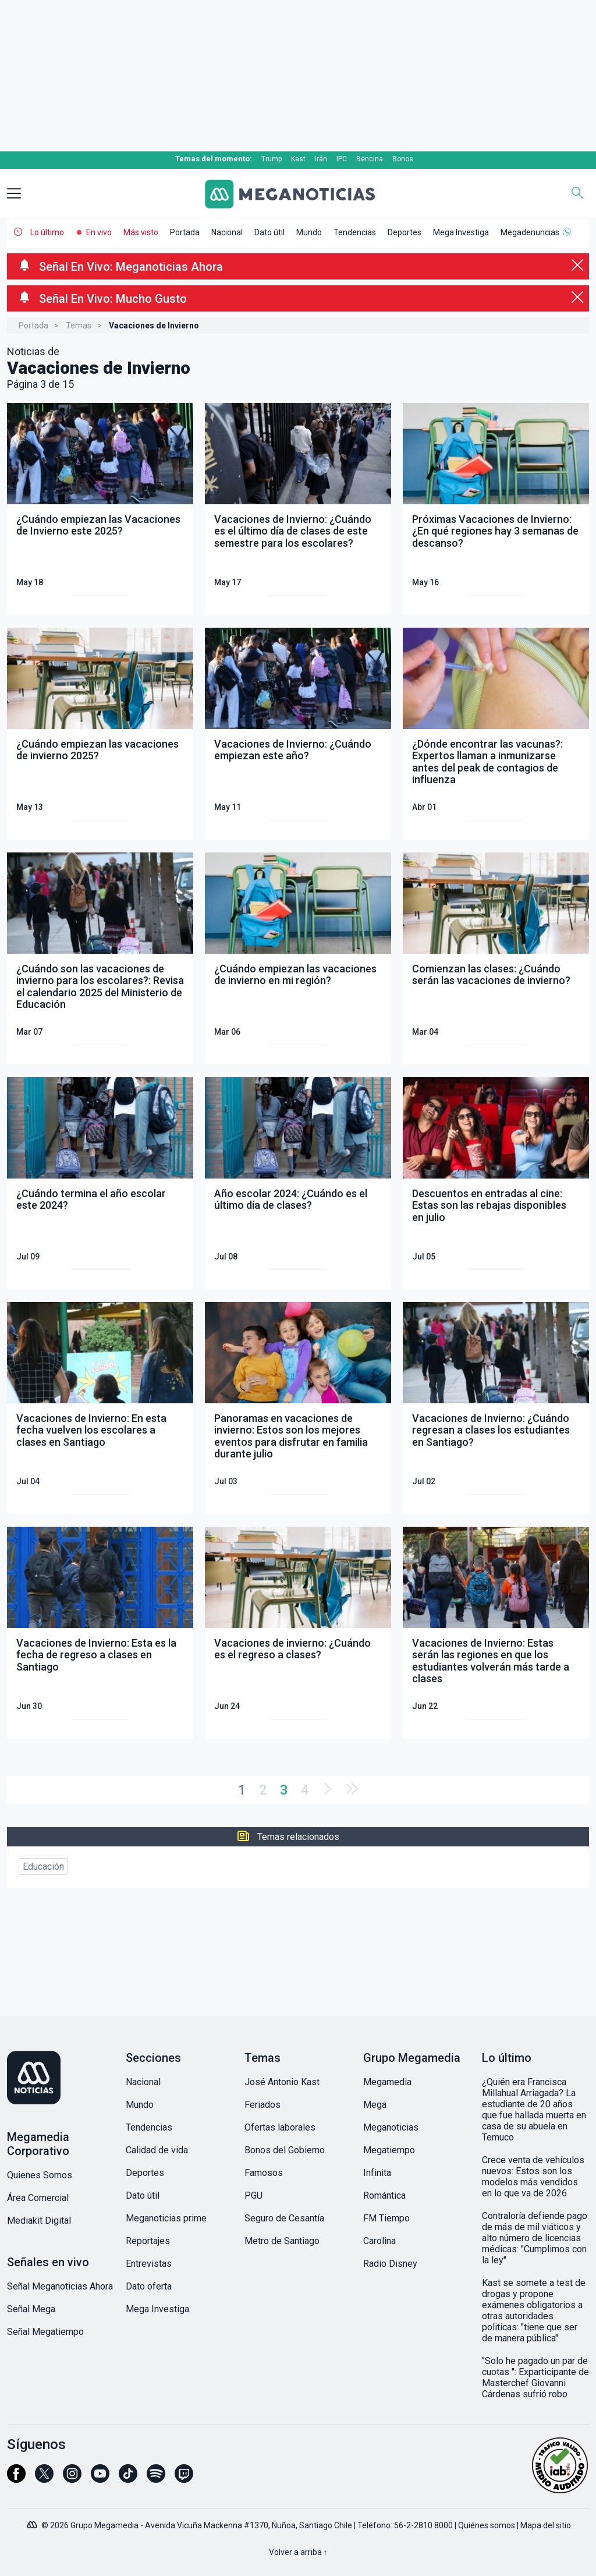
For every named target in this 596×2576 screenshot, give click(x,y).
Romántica (384, 2195)
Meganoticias (390, 2127)
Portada (185, 232)
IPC (341, 159)
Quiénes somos (486, 2525)
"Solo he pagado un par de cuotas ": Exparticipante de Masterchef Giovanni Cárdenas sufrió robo (535, 2377)
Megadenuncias (530, 232)
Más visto (140, 232)
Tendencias (355, 232)
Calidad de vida (157, 2150)
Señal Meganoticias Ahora (60, 2286)
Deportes (404, 232)
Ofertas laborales (279, 2127)
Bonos (402, 159)
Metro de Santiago (282, 2240)
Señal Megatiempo (45, 2331)
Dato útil (269, 232)
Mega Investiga (461, 232)
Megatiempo (389, 2150)
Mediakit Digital (39, 2220)
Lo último (47, 232)
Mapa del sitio (545, 2525)
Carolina (379, 2240)
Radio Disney (390, 2263)
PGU (253, 2195)
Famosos (263, 2172)
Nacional (227, 232)
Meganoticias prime (166, 2218)
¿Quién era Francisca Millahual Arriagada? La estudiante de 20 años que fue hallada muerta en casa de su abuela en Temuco (534, 2109)
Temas (78, 325)
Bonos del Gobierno (284, 2150)
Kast (298, 159)
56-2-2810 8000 (423, 2525)
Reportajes (148, 2240)
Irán (321, 159)
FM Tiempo (386, 2218)
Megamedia (387, 2081)
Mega (374, 2104)
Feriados (262, 2104)
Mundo (309, 232)
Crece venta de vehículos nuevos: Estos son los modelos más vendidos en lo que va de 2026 (533, 2176)
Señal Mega (31, 2309)
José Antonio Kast (282, 2081)
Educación (43, 1866)
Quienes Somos (39, 2175)
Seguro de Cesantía (284, 2218)
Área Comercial (38, 2197)
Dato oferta (149, 2286)
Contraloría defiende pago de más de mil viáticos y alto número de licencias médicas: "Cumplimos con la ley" (534, 2238)
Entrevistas (149, 2263)
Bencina (369, 159)
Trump (271, 159)
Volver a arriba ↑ (298, 2552)
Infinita (377, 2172)
